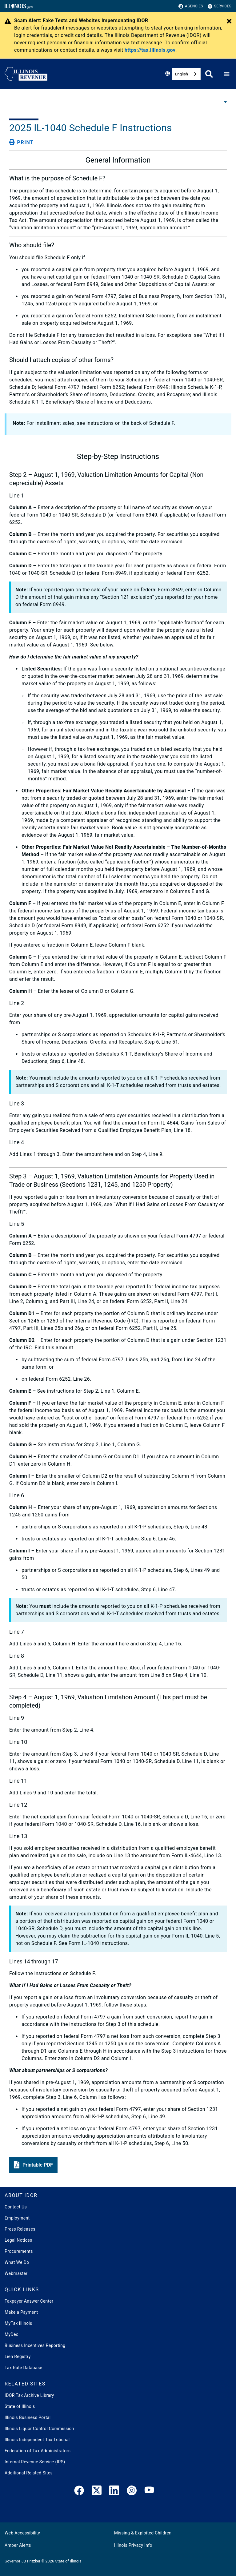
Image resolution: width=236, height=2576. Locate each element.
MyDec (11, 2334)
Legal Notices (18, 2240)
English (181, 74)
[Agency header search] (209, 74)
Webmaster (16, 2273)
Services (219, 6)
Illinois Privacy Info (133, 2545)
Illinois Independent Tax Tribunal (37, 2439)
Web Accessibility (22, 2532)
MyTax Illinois (18, 2323)
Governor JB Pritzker (22, 2561)
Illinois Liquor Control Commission (39, 2428)
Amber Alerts (18, 2545)
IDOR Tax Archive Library (29, 2395)
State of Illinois (20, 2406)
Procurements (19, 2251)
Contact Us (16, 2206)
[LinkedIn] (114, 2491)
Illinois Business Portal (28, 2417)
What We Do (17, 2262)
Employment (17, 2218)
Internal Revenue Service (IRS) (35, 2461)
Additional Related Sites (29, 2472)
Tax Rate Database (23, 2367)
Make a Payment (21, 2312)
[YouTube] (149, 2491)
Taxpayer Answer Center (29, 2301)
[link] (79, 2491)
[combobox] (186, 74)
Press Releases (20, 2229)
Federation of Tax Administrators (37, 2450)
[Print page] (22, 142)
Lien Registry (18, 2356)
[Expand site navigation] (226, 74)
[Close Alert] (229, 21)
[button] (33, 2165)
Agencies (190, 6)
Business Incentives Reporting (35, 2345)
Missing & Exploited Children (142, 2532)
